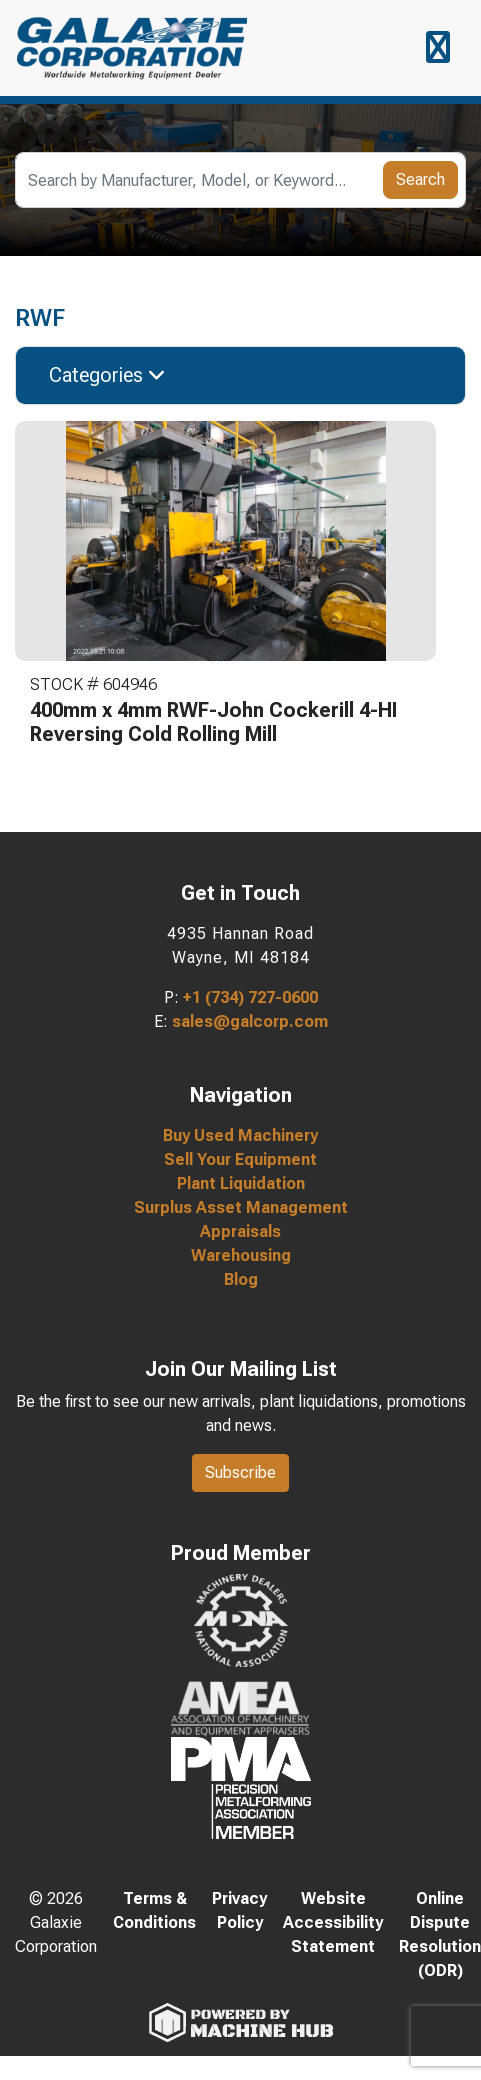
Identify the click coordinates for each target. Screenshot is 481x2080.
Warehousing (241, 1255)
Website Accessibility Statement (333, 1922)
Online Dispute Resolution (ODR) (440, 1934)
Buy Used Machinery (240, 1135)
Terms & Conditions (154, 1910)
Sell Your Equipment (240, 1159)
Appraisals (240, 1231)
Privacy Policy (239, 1910)
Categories (107, 375)
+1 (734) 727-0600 (250, 997)
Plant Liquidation (241, 1183)
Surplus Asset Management (241, 1207)
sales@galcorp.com (250, 1021)
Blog (241, 1279)
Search (420, 179)
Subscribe (240, 1472)
